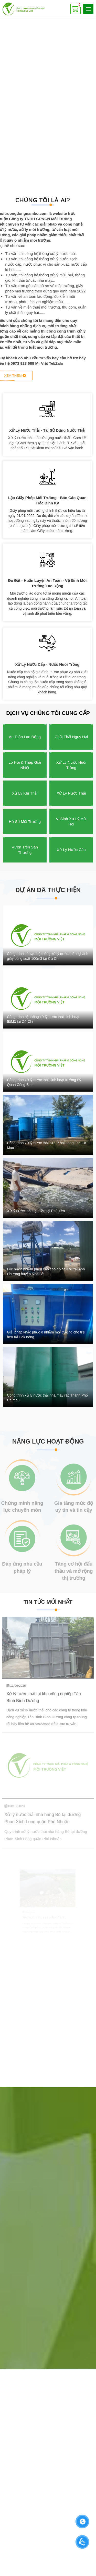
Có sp (75, 8)
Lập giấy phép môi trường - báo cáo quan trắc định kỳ (47, 569)
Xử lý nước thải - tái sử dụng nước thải (47, 446)
